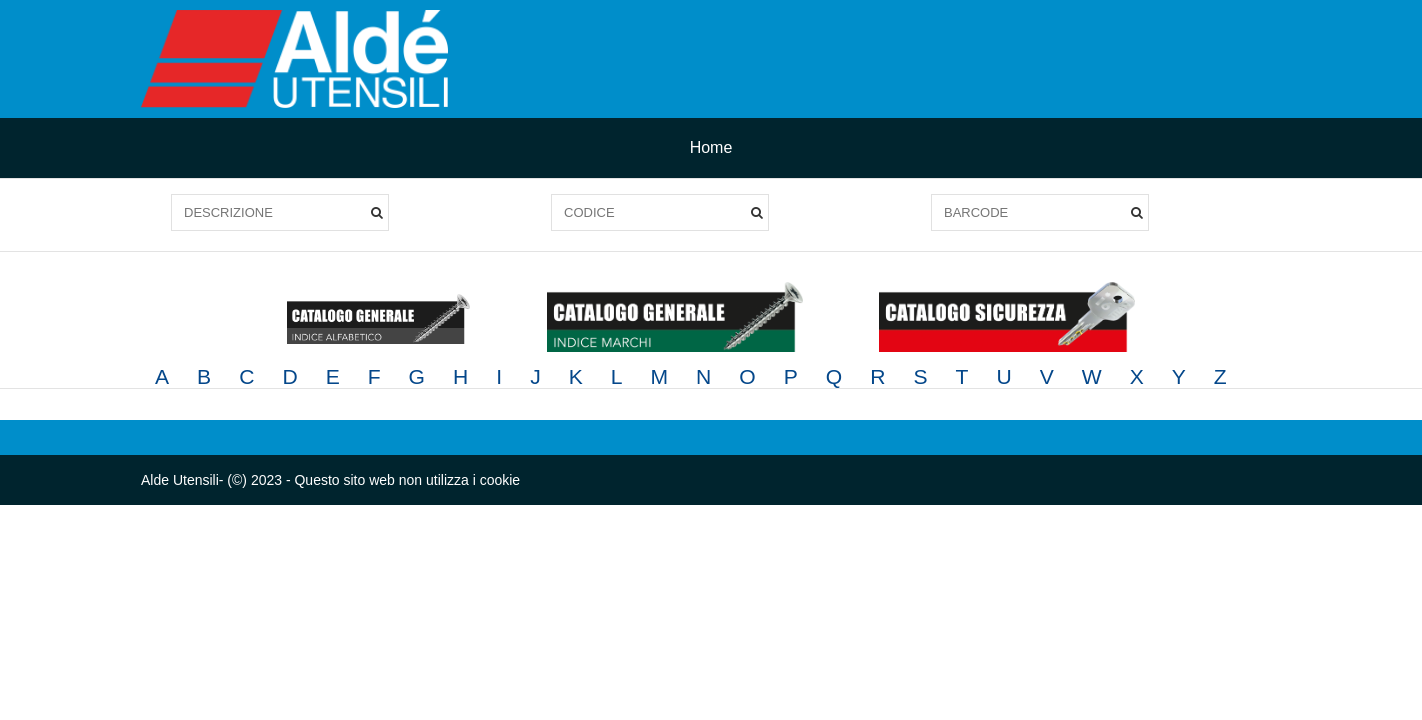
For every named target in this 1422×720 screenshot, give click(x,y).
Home (711, 147)
